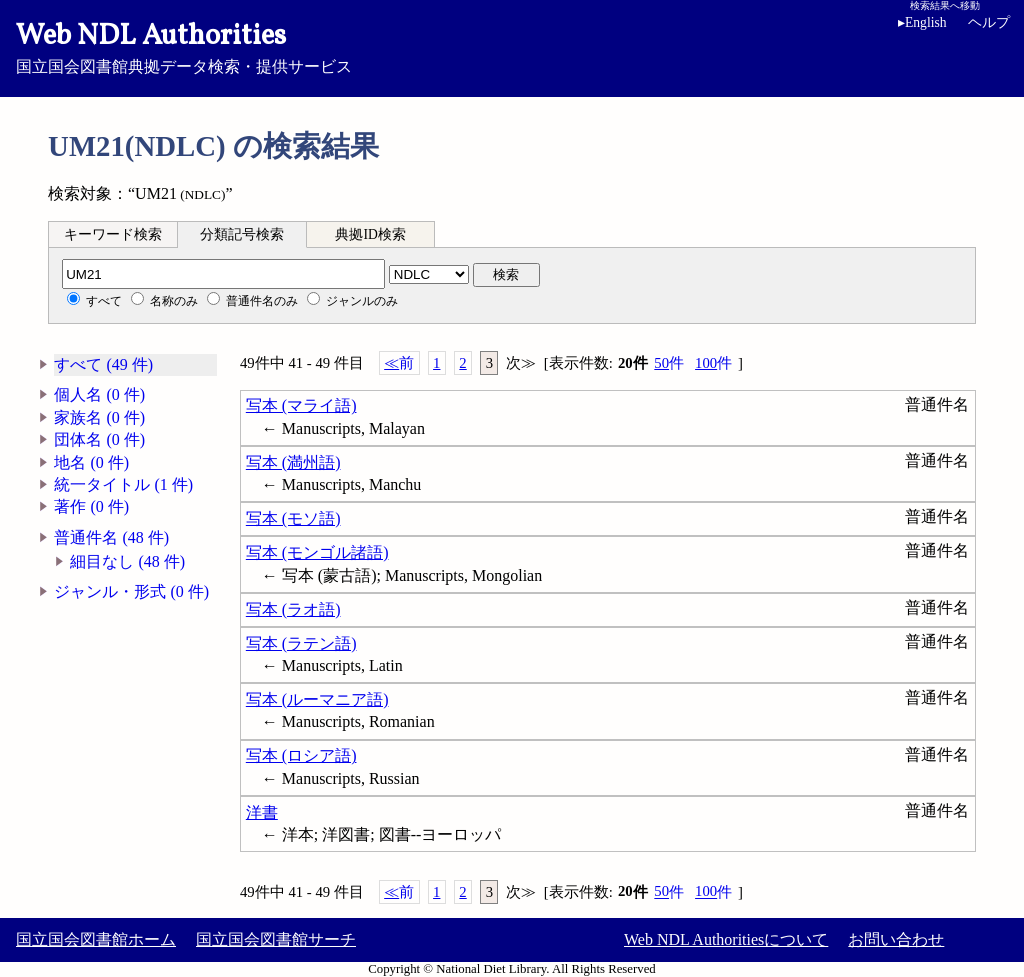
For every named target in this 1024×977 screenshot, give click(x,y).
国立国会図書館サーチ (276, 939)
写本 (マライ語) (301, 405)
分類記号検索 (242, 234)
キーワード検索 (113, 234)
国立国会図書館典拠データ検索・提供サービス (512, 46)
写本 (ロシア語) (301, 755)
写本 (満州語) (293, 462)
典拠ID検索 (370, 234)
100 (713, 363)
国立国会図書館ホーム (96, 939)
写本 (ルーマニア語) (317, 699)
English (926, 22)
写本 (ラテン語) (301, 643)
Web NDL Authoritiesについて (726, 939)
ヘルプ (989, 22)
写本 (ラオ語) (293, 609)
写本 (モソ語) (293, 518)
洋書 (262, 812)
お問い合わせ (896, 939)
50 (669, 363)
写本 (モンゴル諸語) (317, 552)
